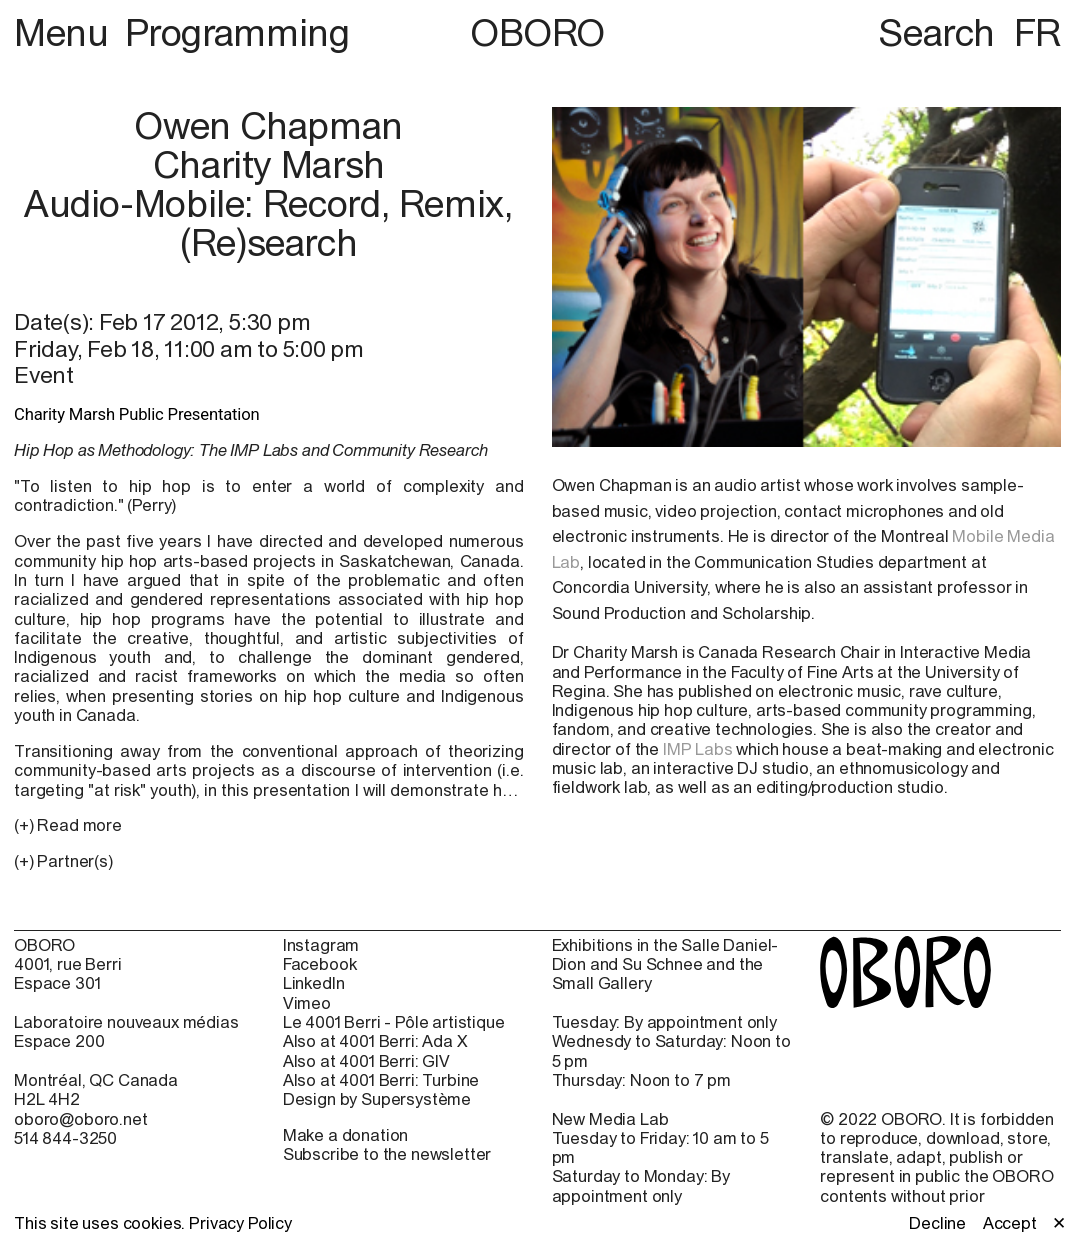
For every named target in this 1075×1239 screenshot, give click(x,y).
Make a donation (346, 1135)
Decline (937, 1223)
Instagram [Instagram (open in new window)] (321, 945)
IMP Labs (698, 749)
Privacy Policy (240, 1223)
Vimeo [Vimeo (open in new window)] (307, 1003)
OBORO (537, 33)
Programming (237, 32)
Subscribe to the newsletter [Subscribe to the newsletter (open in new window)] (387, 1154)
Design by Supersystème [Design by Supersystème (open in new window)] (377, 1099)
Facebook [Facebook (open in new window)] (320, 964)
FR (1037, 32)
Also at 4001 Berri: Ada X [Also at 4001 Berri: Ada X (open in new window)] (375, 1041)
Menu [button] (65, 32)
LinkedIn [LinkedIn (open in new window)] (314, 983)
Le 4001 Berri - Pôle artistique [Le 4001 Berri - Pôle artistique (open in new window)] (394, 1022)
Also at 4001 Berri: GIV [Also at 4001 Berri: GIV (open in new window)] (366, 1061)
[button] (269, 861)
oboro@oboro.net (81, 1119)
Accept (1010, 1223)
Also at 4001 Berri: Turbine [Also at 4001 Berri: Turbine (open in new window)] (381, 1080)
